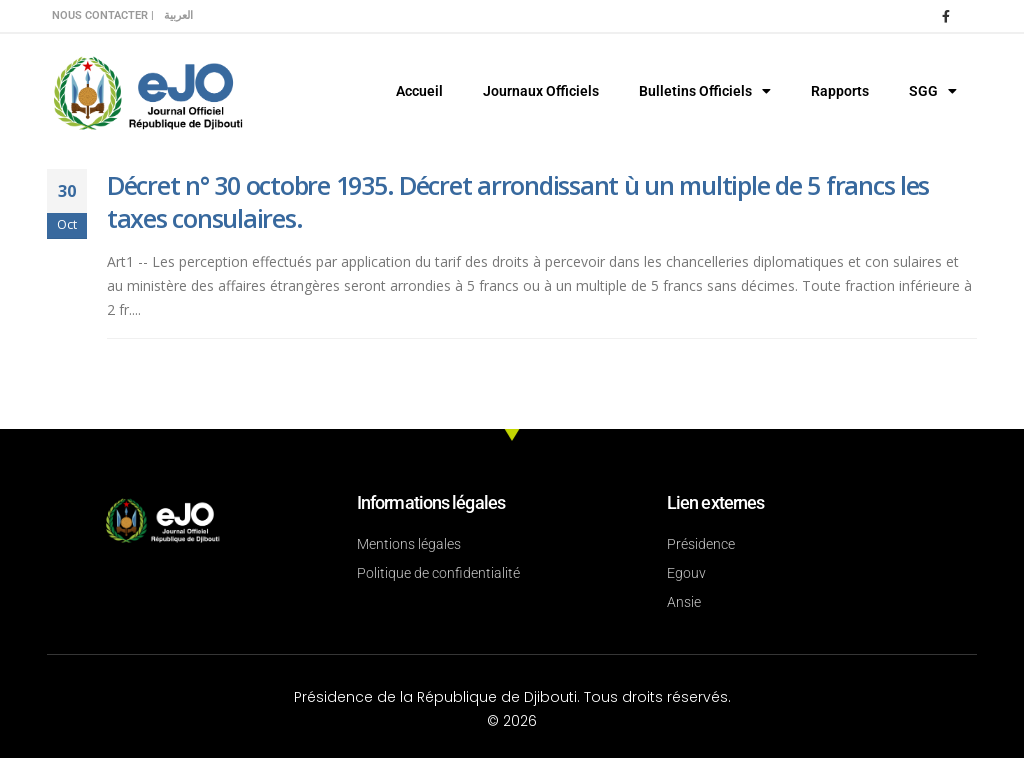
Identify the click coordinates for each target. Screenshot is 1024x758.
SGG (933, 91)
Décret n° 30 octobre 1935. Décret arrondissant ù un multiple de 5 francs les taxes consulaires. (518, 201)
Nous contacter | (103, 15)
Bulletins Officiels (705, 91)
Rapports (840, 91)
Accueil (419, 91)
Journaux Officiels (541, 91)
